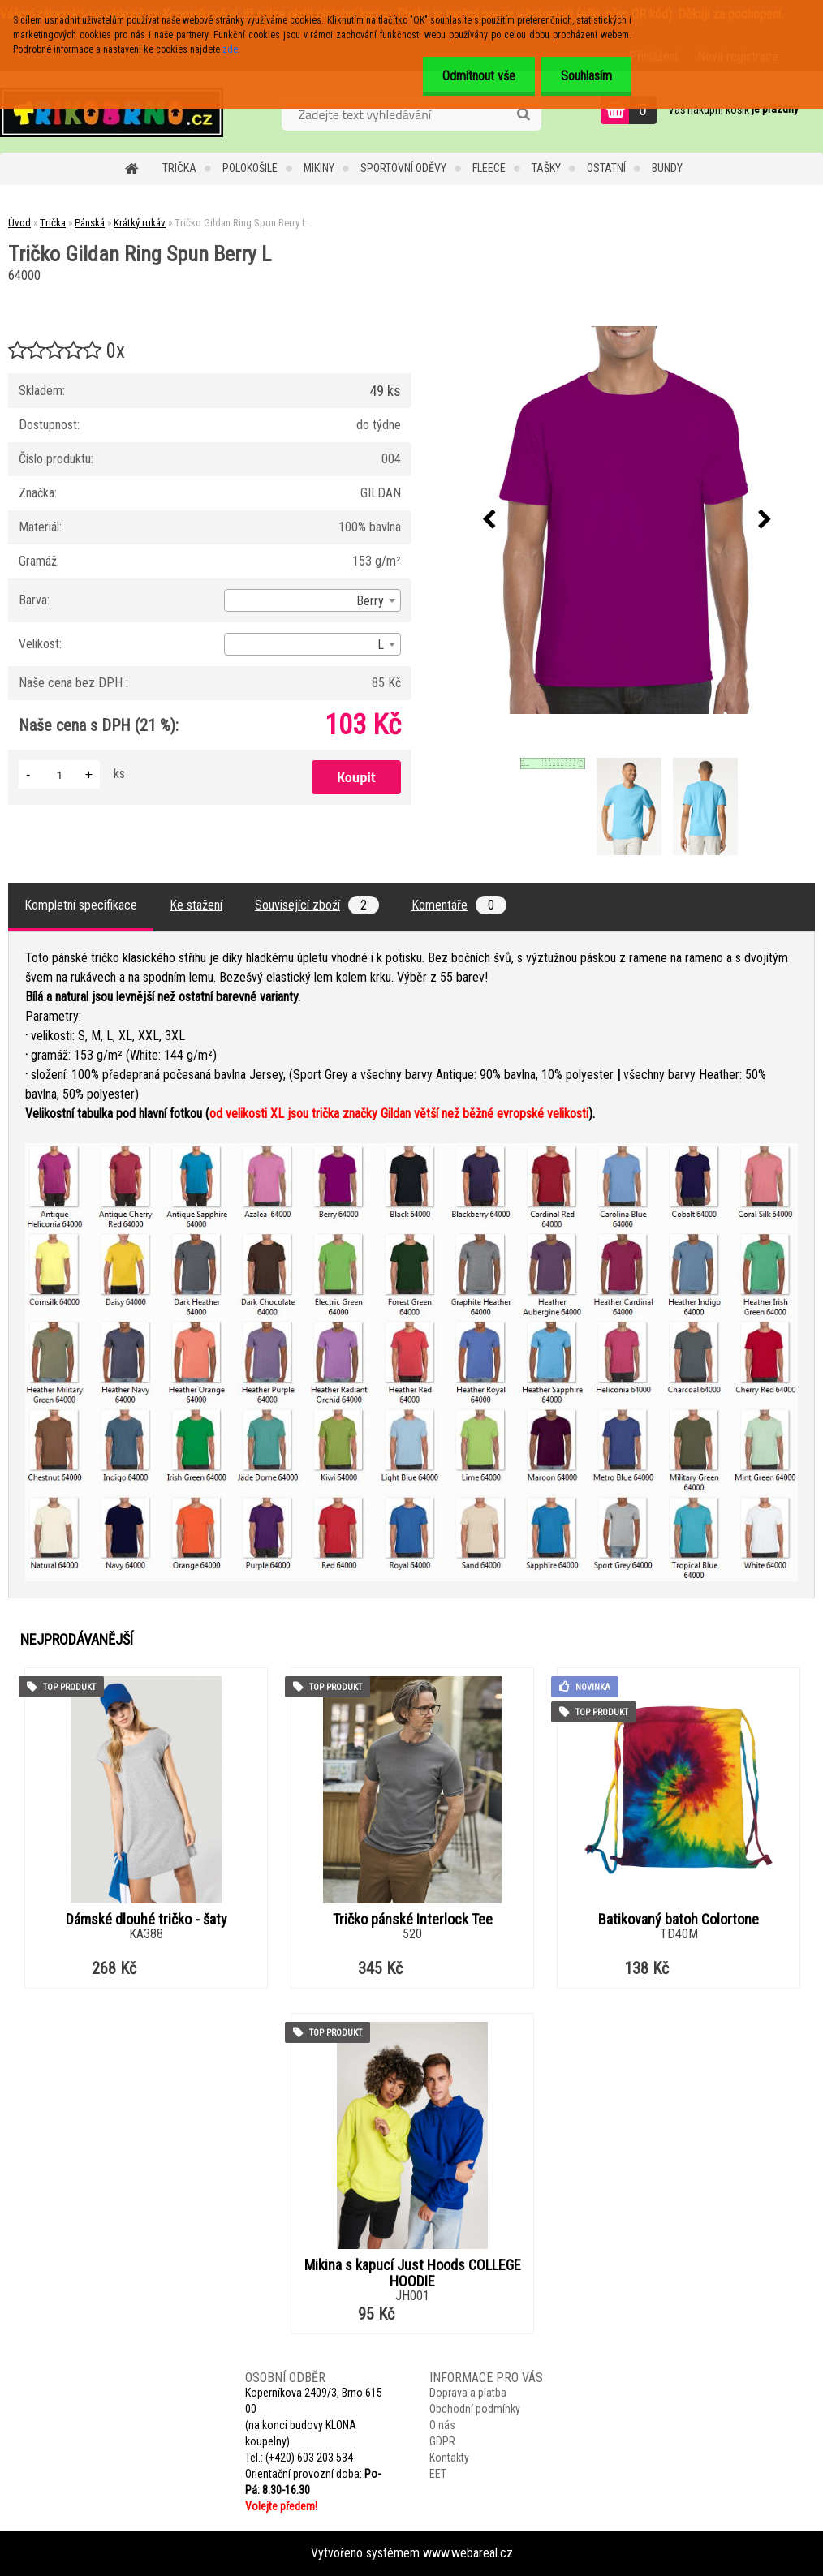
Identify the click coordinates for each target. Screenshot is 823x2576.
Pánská (90, 223)
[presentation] (489, 520)
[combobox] (312, 600)
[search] (523, 114)
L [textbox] (380, 644)
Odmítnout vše (476, 76)
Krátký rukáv (140, 223)
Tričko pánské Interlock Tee (413, 1920)
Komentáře (459, 905)
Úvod (19, 223)
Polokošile (250, 167)
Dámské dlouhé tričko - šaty (146, 1920)
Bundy (667, 167)
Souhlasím (585, 76)
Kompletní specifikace (80, 905)
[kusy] (59, 774)
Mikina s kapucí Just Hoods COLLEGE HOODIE (412, 2273)
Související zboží (317, 905)
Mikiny (319, 167)
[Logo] (111, 112)
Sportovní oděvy (403, 167)
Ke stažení (196, 905)
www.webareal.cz (468, 2553)
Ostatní (606, 167)
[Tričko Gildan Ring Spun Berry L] (627, 520)
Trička (179, 167)
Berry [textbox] (370, 601)
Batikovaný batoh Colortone (678, 1920)
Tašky (546, 167)
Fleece (489, 167)
